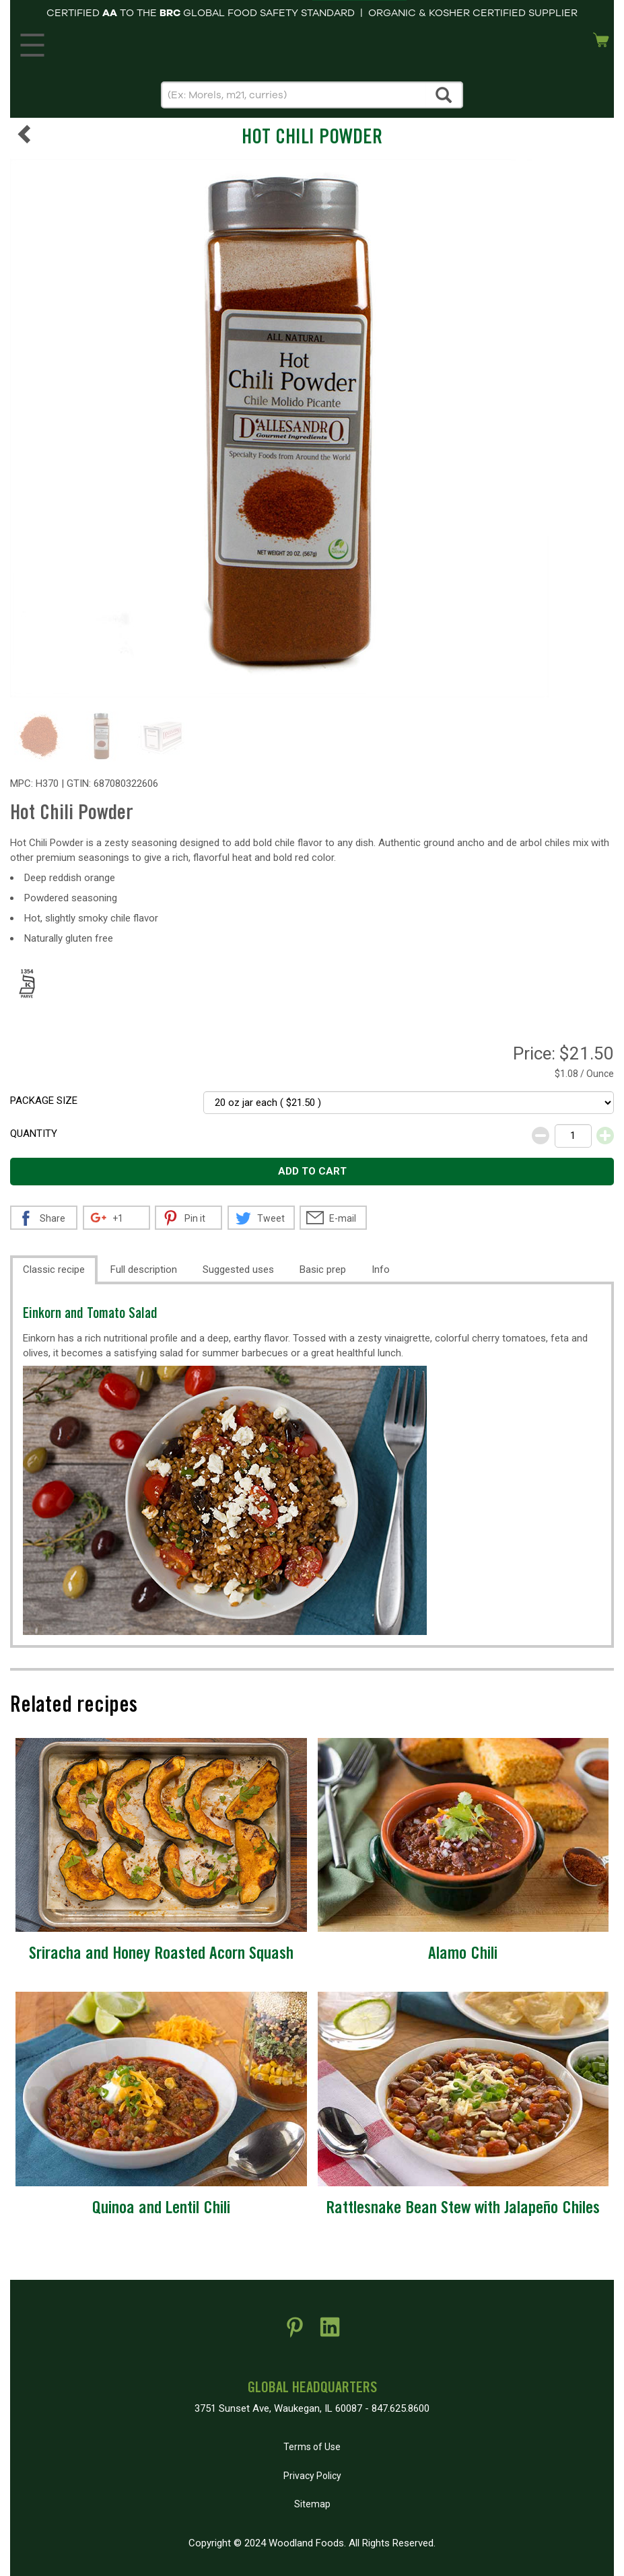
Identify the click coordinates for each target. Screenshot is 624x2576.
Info (381, 1269)
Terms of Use (312, 2446)
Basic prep (323, 1269)
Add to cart (312, 1171)
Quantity (33, 1133)
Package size (43, 1100)
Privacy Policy (312, 2475)
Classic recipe (54, 1269)
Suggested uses (238, 1269)
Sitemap (312, 2504)
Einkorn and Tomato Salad (90, 1315)
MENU (29, 41)
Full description (143, 1269)
